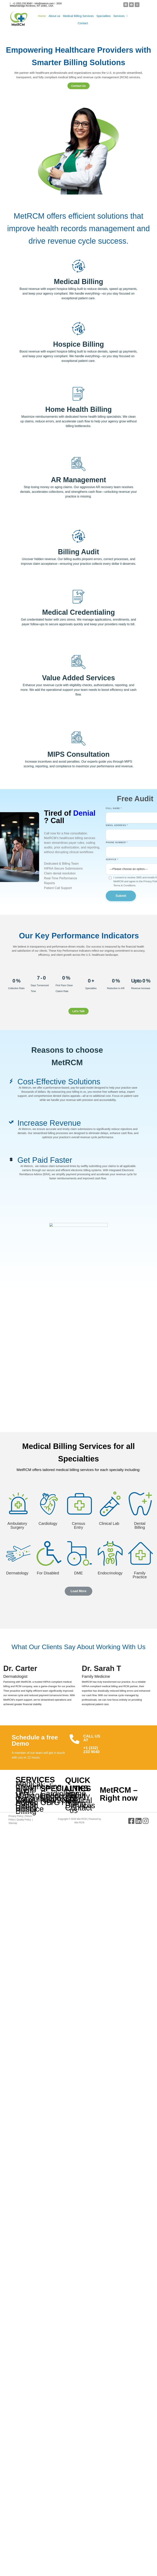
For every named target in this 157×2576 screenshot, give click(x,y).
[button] (120, 16)
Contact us (78, 1809)
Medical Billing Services (78, 16)
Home (42, 16)
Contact (83, 23)
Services (120, 16)
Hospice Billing (29, 1810)
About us (54, 16)
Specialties (103, 16)
